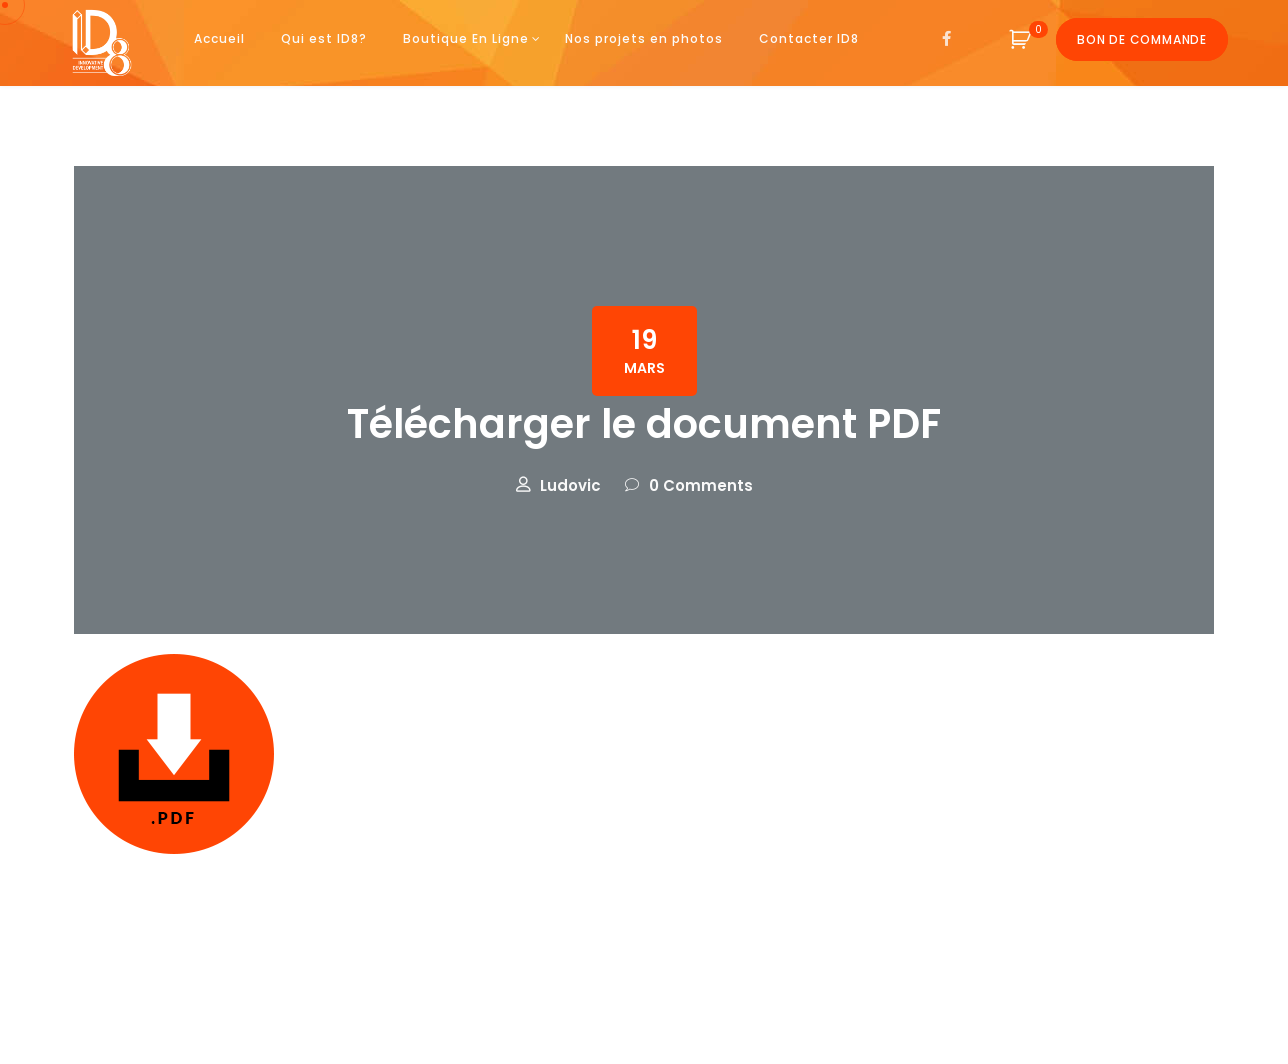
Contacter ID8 (809, 38)
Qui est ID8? (324, 38)
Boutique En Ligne (466, 38)
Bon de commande (1142, 39)
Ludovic (570, 485)
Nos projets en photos (644, 38)
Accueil (219, 38)
